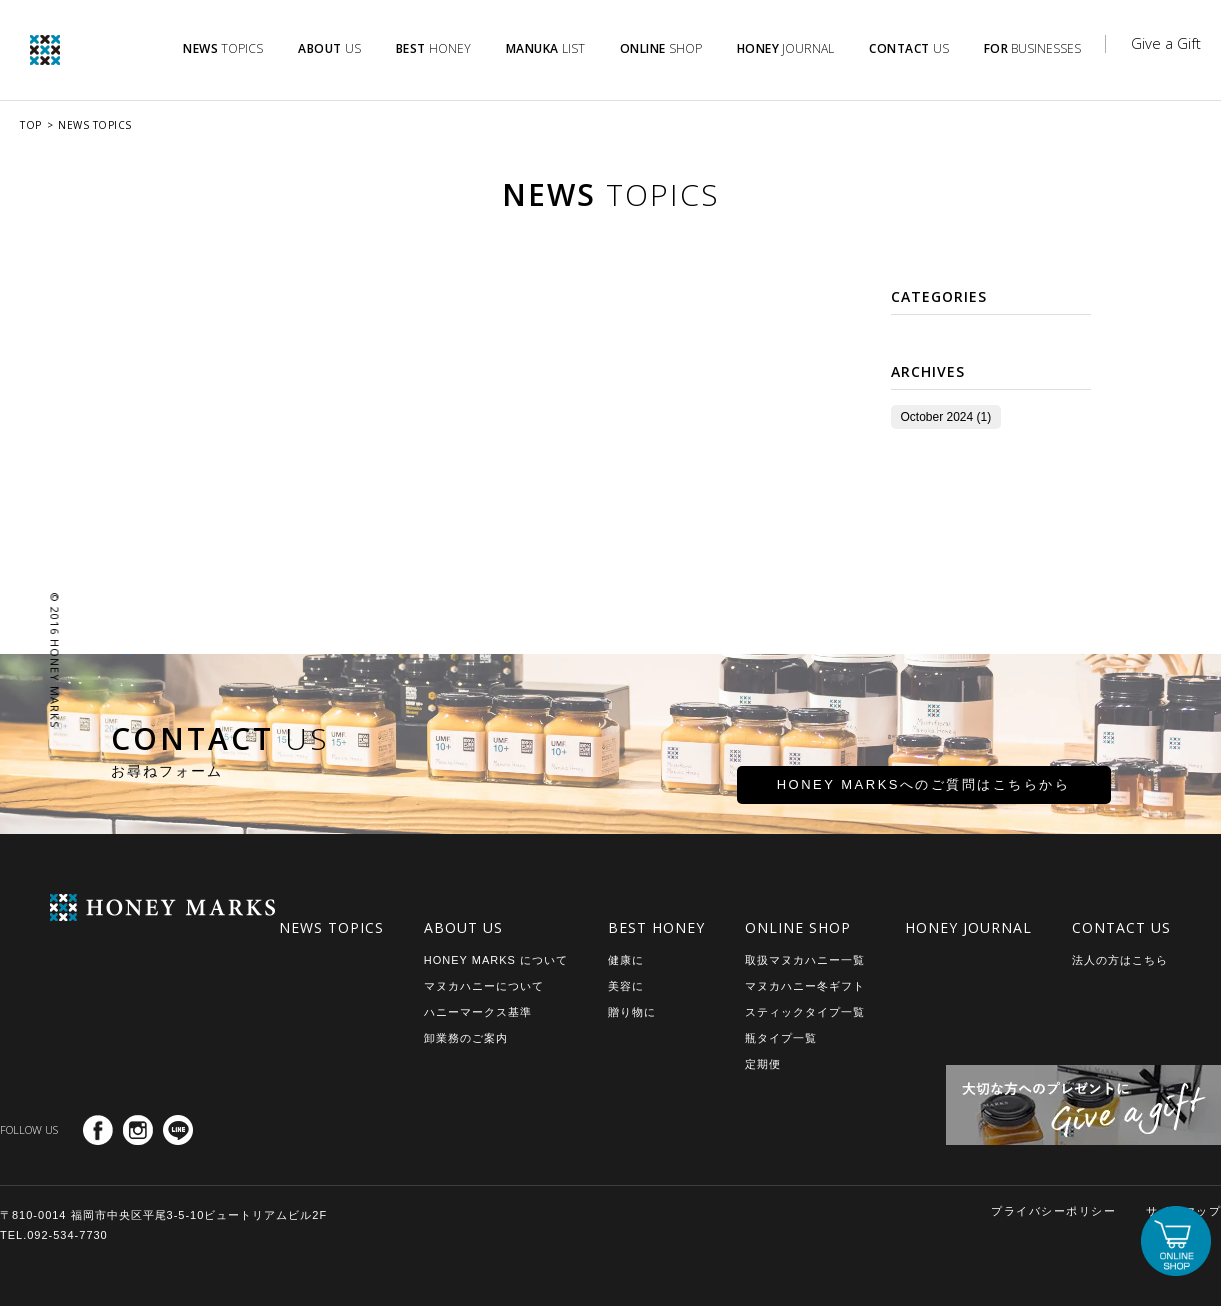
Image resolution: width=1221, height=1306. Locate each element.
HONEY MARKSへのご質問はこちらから (854, 794)
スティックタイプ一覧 (805, 1012)
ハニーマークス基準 (478, 1012)
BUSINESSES (1033, 48)
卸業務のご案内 (466, 1038)
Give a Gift (1166, 43)
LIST (545, 48)
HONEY (433, 48)
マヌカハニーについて (484, 986)
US (329, 48)
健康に (626, 960)
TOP (31, 125)
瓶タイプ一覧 (781, 1038)
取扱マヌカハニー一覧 (805, 960)
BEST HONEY (656, 927)
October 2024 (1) (936, 417)
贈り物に (632, 1012)
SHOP (661, 48)
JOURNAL (786, 48)
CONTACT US (1121, 927)
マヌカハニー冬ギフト (805, 986)
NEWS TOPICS (95, 125)
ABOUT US (463, 927)
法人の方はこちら (1120, 960)
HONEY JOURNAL (968, 927)
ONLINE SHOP (798, 927)
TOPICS (223, 48)
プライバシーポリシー (1053, 1211)
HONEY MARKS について (496, 960)
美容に (626, 986)
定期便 (763, 1064)
